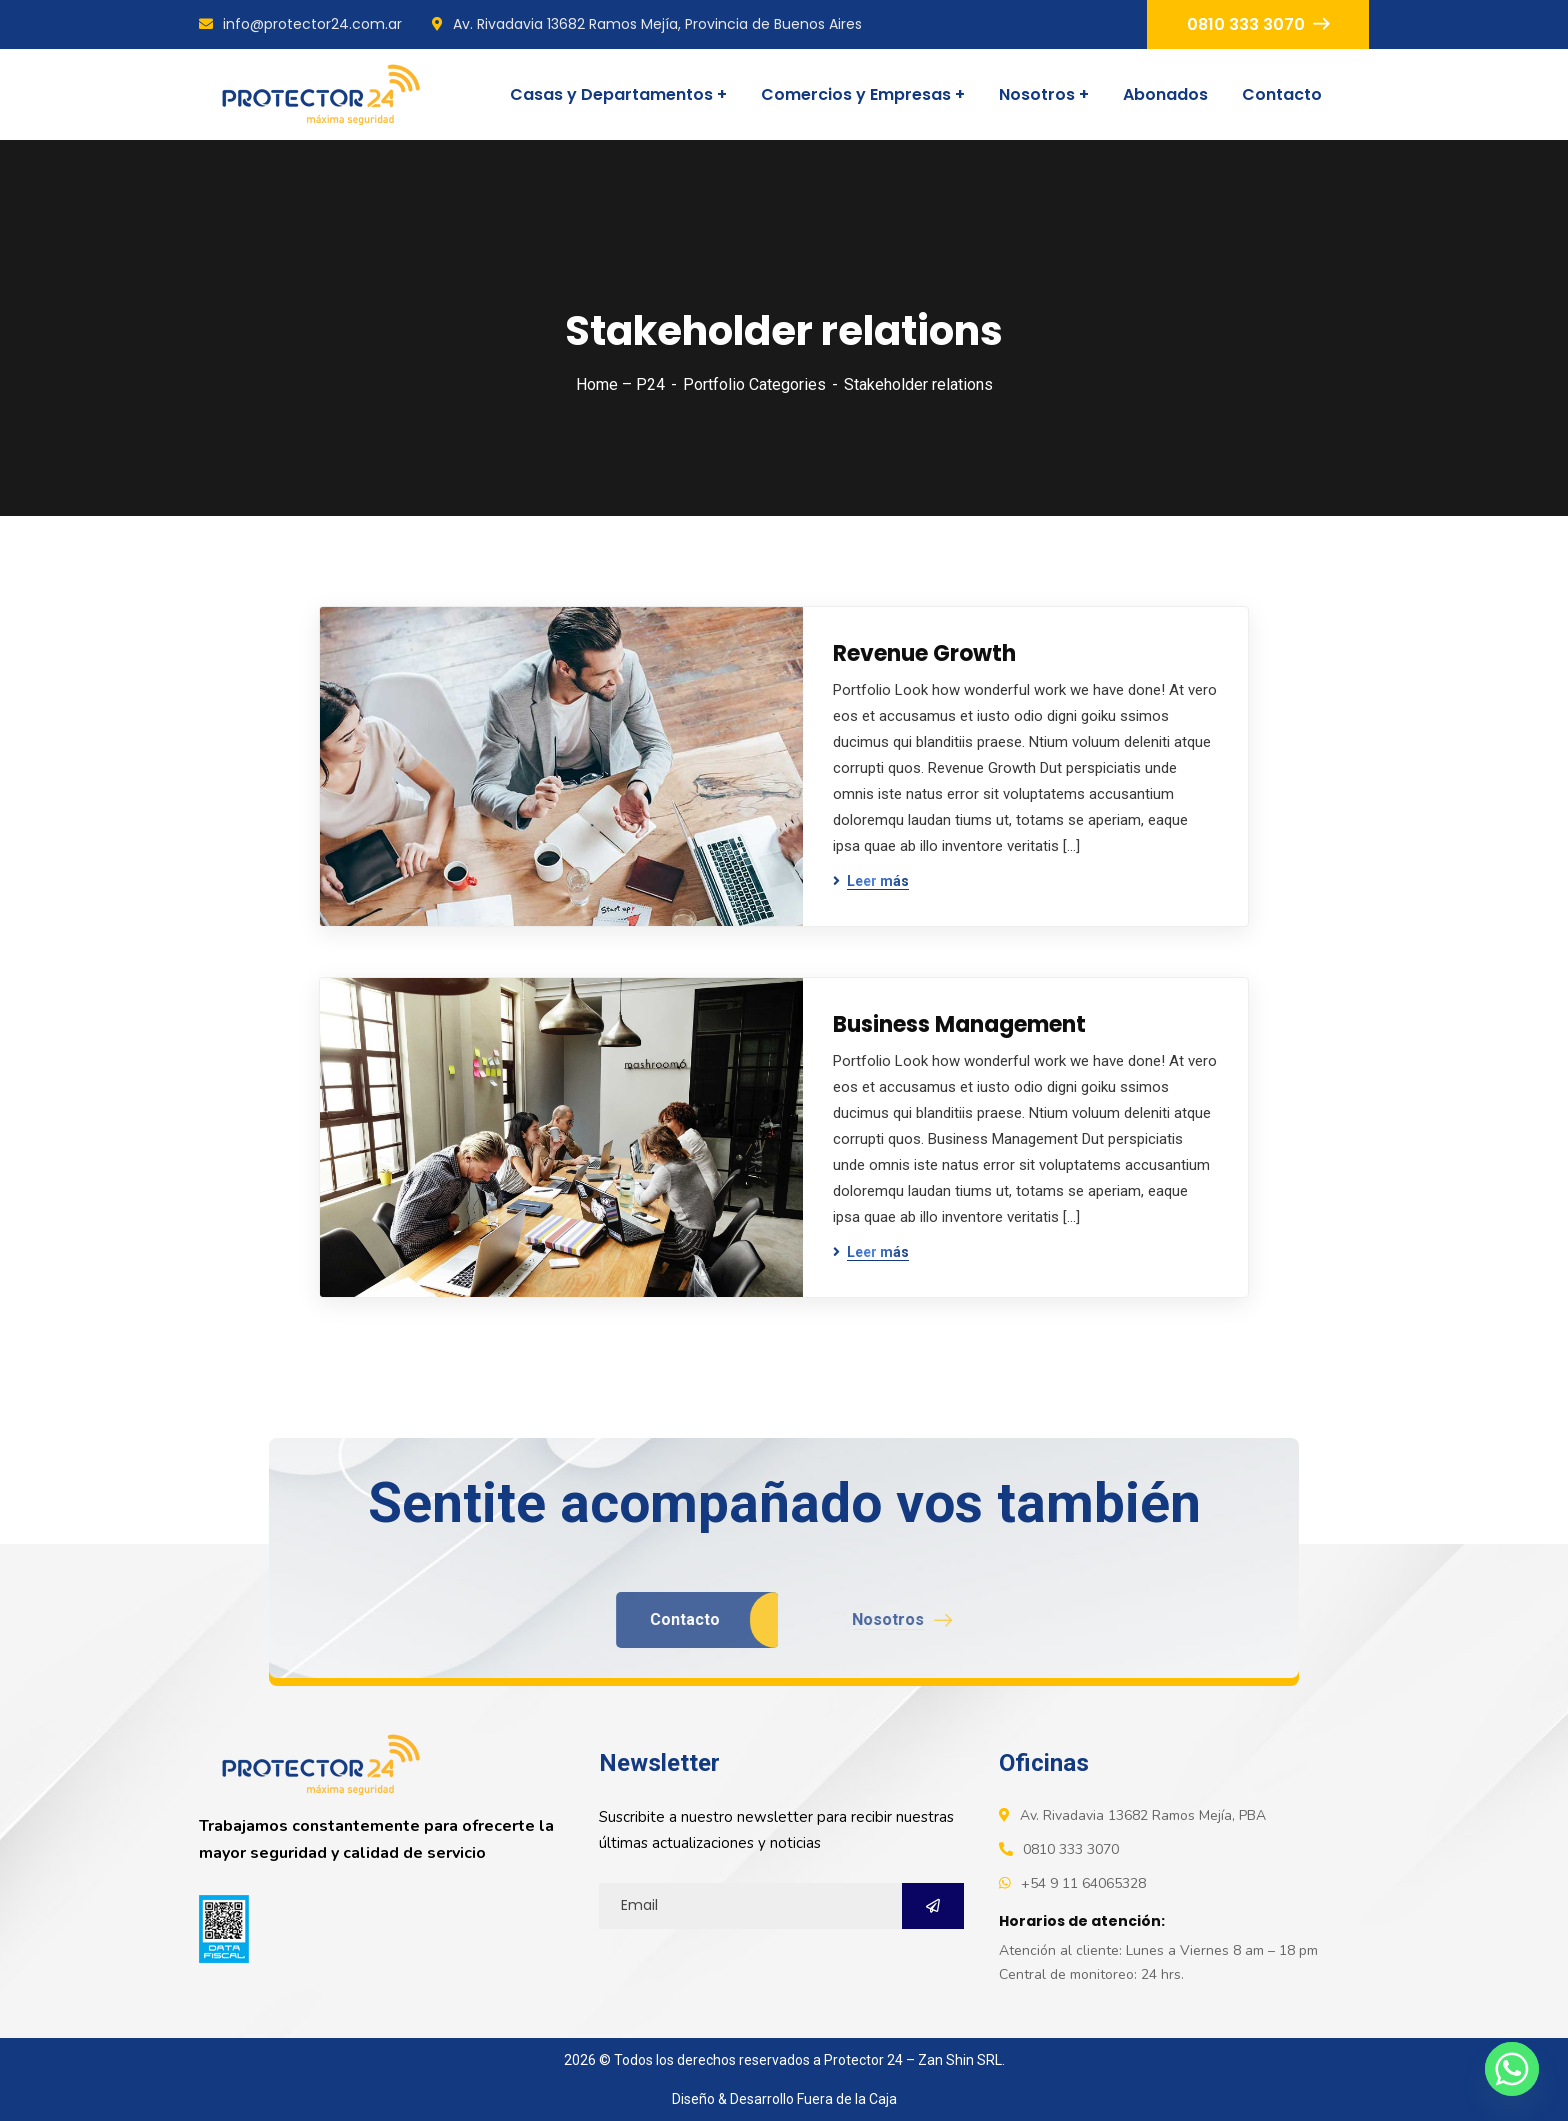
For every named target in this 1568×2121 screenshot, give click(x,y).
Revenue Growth (924, 653)
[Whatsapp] (1512, 2069)
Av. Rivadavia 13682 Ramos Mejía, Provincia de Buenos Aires (647, 24)
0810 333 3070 (1258, 24)
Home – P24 (620, 384)
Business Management (959, 1024)
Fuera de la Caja (847, 2099)
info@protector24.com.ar (300, 24)
